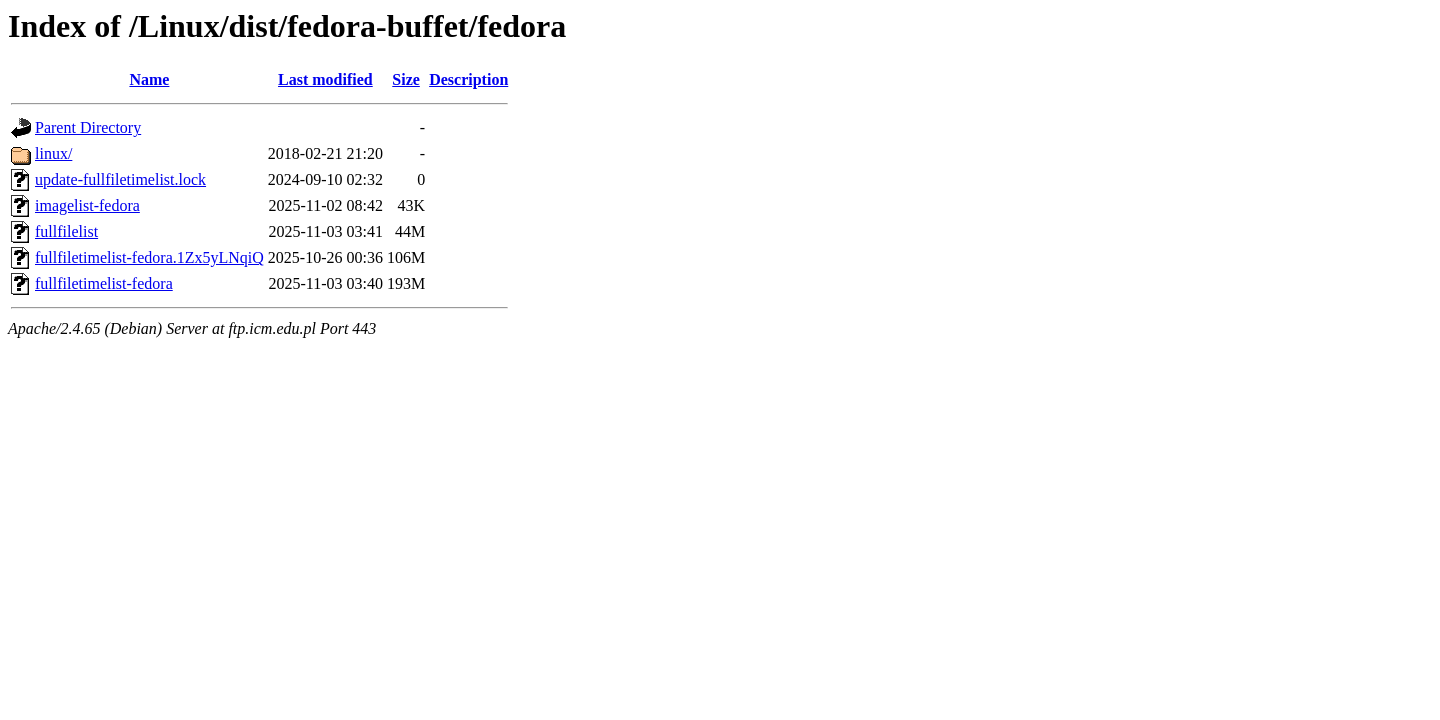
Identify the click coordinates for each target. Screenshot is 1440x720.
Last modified (325, 79)
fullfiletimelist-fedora (104, 283)
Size (406, 79)
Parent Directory (88, 127)
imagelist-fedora (87, 205)
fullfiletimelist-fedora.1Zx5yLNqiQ (149, 257)
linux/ (53, 153)
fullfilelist (66, 231)
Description (468, 79)
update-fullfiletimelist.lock (120, 179)
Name (149, 79)
